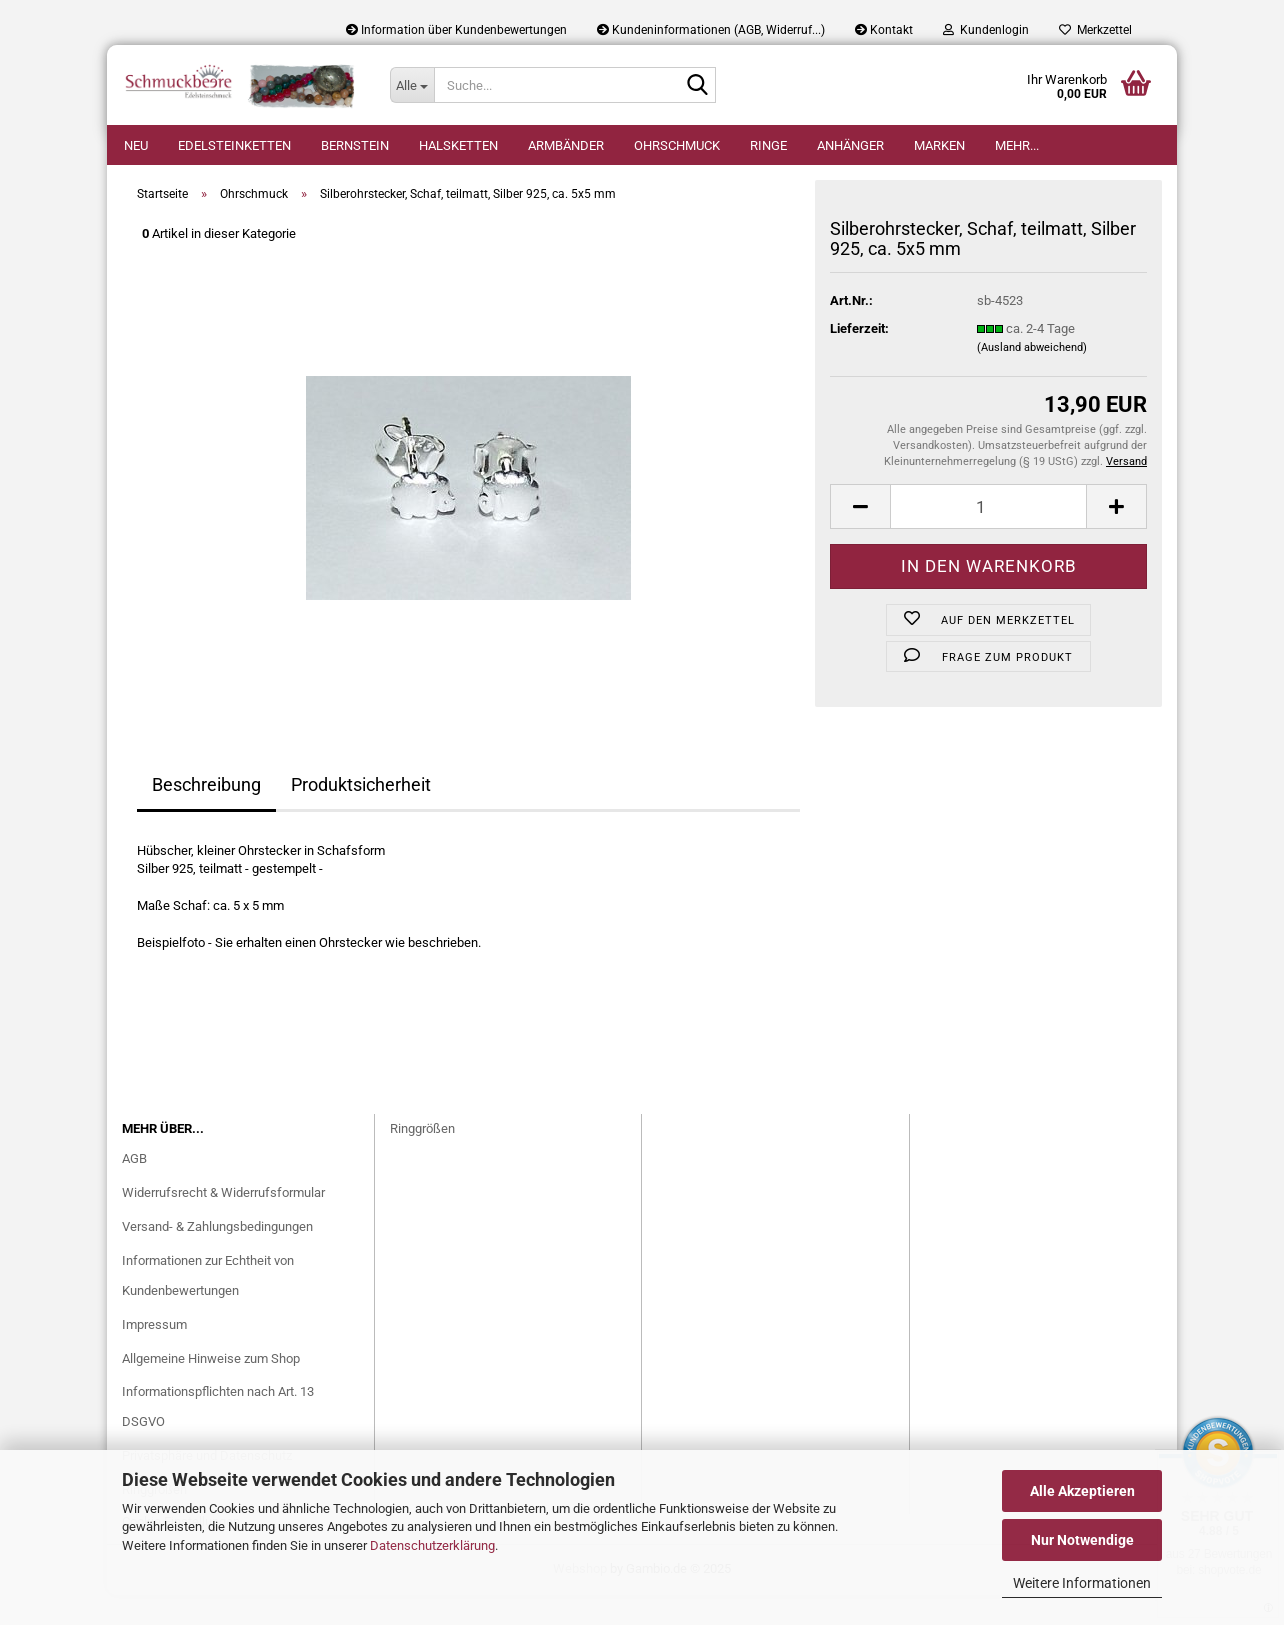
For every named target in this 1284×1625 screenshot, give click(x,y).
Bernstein (355, 145)
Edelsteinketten (234, 145)
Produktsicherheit (361, 814)
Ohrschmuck (677, 145)
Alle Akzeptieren (1082, 1491)
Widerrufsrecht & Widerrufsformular (223, 1222)
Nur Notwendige (1082, 1540)
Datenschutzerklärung (432, 1545)
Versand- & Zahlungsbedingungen (217, 1256)
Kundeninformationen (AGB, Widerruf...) (711, 30)
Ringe (768, 145)
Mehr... (1017, 145)
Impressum (154, 1354)
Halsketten (458, 145)
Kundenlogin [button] (986, 30)
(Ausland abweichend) (1032, 377)
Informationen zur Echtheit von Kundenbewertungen (208, 1305)
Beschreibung (206, 814)
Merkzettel (1095, 30)
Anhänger (850, 145)
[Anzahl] (988, 536)
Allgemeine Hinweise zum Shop (211, 1388)
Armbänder (566, 145)
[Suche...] (412, 85)
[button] (860, 536)
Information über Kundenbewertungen (456, 30)
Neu (136, 145)
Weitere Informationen (1082, 1583)
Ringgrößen (422, 1158)
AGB (134, 1188)
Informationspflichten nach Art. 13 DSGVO (218, 1436)
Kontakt (884, 30)
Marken (939, 145)
